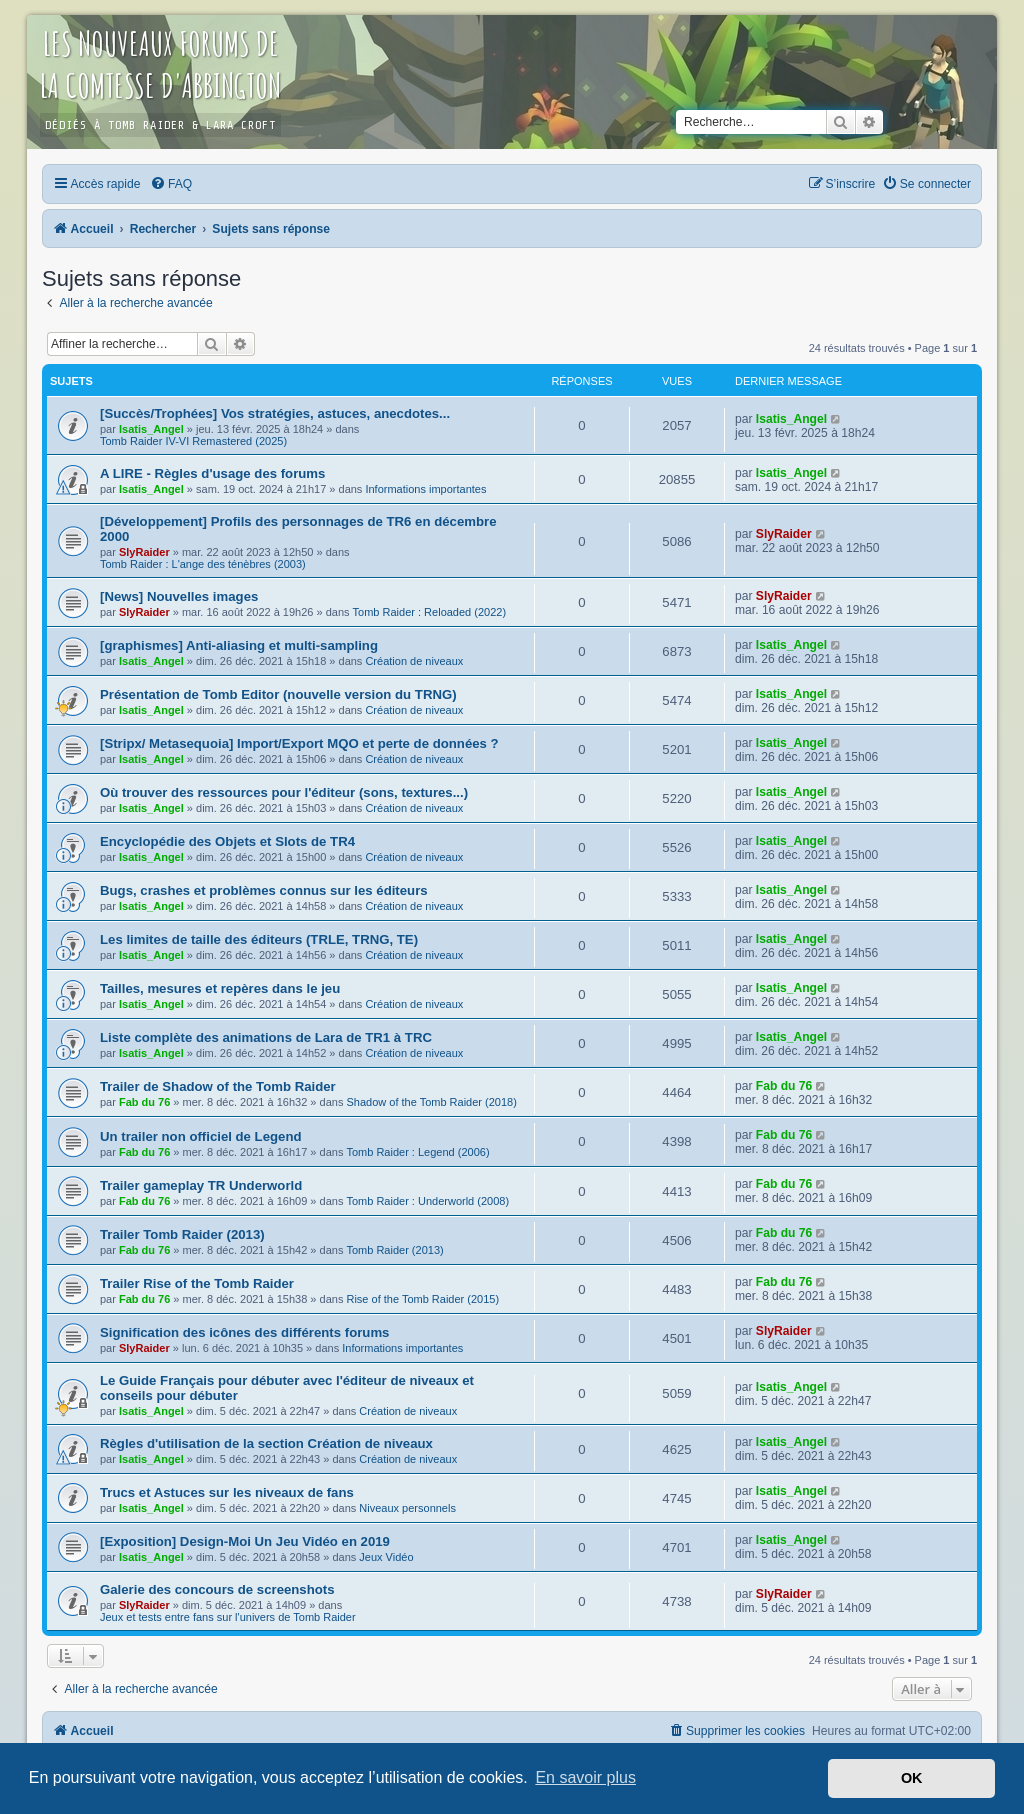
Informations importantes (425, 489)
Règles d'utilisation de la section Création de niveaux (266, 1443)
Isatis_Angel (151, 429)
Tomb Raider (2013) (394, 1250)
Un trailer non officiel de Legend (201, 1136)
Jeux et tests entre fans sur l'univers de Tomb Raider (228, 1617)
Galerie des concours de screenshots (217, 1589)
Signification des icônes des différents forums (244, 1332)
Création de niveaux (414, 661)
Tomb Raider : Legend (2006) (417, 1152)
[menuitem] (171, 184)
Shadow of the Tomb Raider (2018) (431, 1102)
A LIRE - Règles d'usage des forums (212, 473)
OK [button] (912, 1778)
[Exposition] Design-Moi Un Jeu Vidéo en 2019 (245, 1541)
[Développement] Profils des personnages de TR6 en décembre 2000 (298, 529)
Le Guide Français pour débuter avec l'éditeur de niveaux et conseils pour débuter (287, 1388)
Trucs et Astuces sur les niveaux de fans (227, 1492)
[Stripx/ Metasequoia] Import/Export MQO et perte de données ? (299, 743)
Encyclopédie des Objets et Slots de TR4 (227, 841)
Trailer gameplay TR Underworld (201, 1185)
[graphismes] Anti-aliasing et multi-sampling (239, 645)
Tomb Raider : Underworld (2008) (427, 1201)
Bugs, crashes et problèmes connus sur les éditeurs (264, 890)
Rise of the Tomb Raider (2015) (422, 1299)
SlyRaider (144, 552)
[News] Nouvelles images (179, 596)
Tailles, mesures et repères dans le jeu (220, 988)
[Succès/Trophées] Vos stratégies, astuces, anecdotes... (275, 413)
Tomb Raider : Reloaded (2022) (429, 612)
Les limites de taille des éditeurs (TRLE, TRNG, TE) (259, 939)
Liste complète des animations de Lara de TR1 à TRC (266, 1037)
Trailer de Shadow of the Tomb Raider (218, 1086)
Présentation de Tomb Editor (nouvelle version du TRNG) (278, 694)
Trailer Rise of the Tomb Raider (197, 1283)
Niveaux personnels (407, 1508)
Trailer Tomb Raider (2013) (182, 1234)
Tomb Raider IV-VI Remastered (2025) (193, 441)
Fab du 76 (144, 1102)
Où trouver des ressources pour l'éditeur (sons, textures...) (284, 792)
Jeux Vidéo (386, 1557)
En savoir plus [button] (585, 1777)
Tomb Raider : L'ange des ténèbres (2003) (203, 564)
